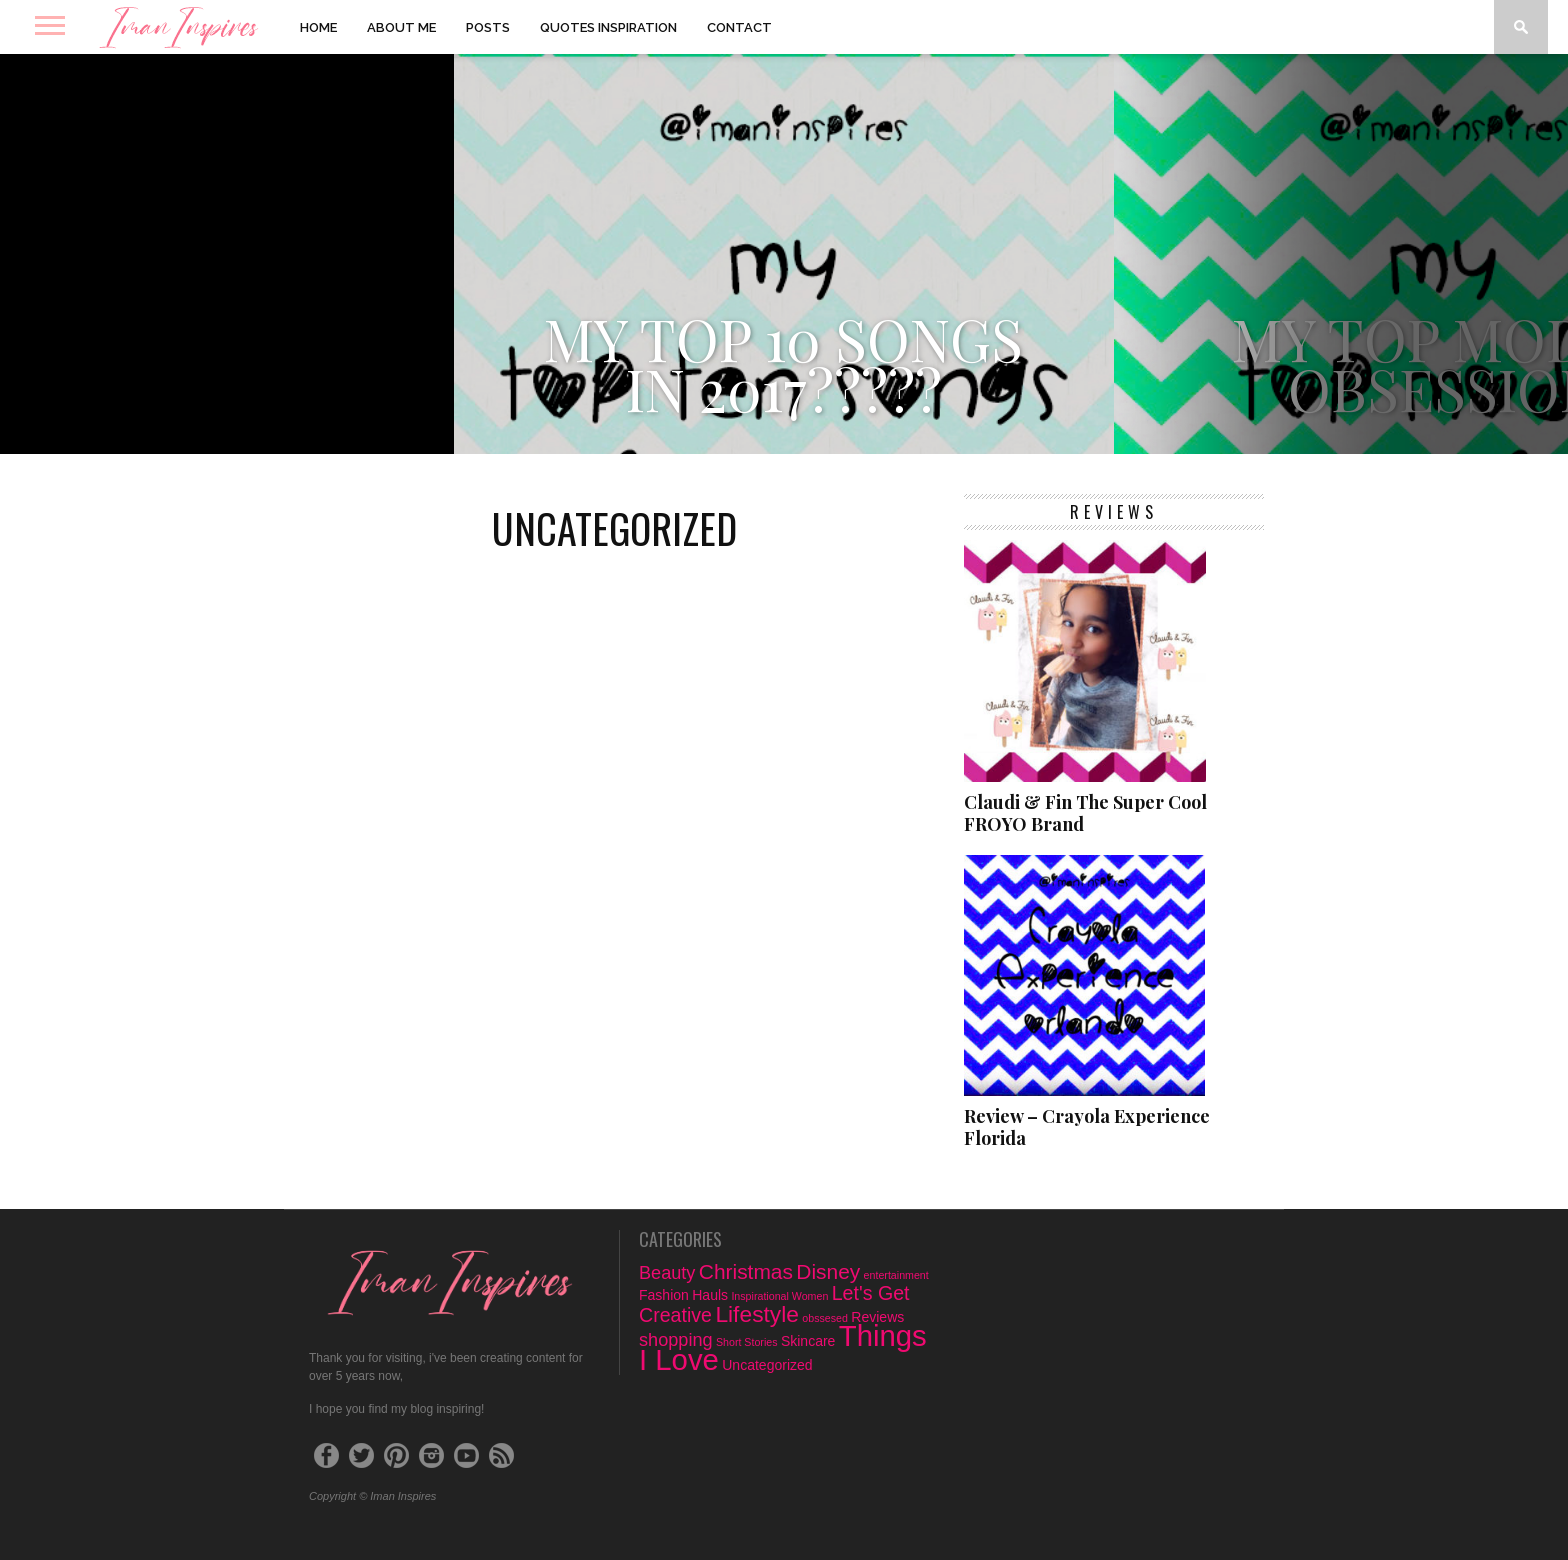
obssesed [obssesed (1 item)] (825, 1318)
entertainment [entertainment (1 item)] (896, 1275)
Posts (488, 27)
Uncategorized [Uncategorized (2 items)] (767, 1365)
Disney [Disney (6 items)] (828, 1271)
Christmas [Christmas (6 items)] (746, 1271)
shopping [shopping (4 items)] (676, 1340)
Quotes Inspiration (608, 27)
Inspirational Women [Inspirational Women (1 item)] (779, 1296)
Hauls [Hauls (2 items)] (710, 1295)
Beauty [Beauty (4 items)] (667, 1273)
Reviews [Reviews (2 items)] (877, 1317)
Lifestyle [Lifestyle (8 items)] (757, 1314)
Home (318, 27)
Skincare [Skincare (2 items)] (808, 1341)
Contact (739, 27)
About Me (401, 27)
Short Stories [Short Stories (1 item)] (747, 1342)
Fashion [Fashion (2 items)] (664, 1295)
